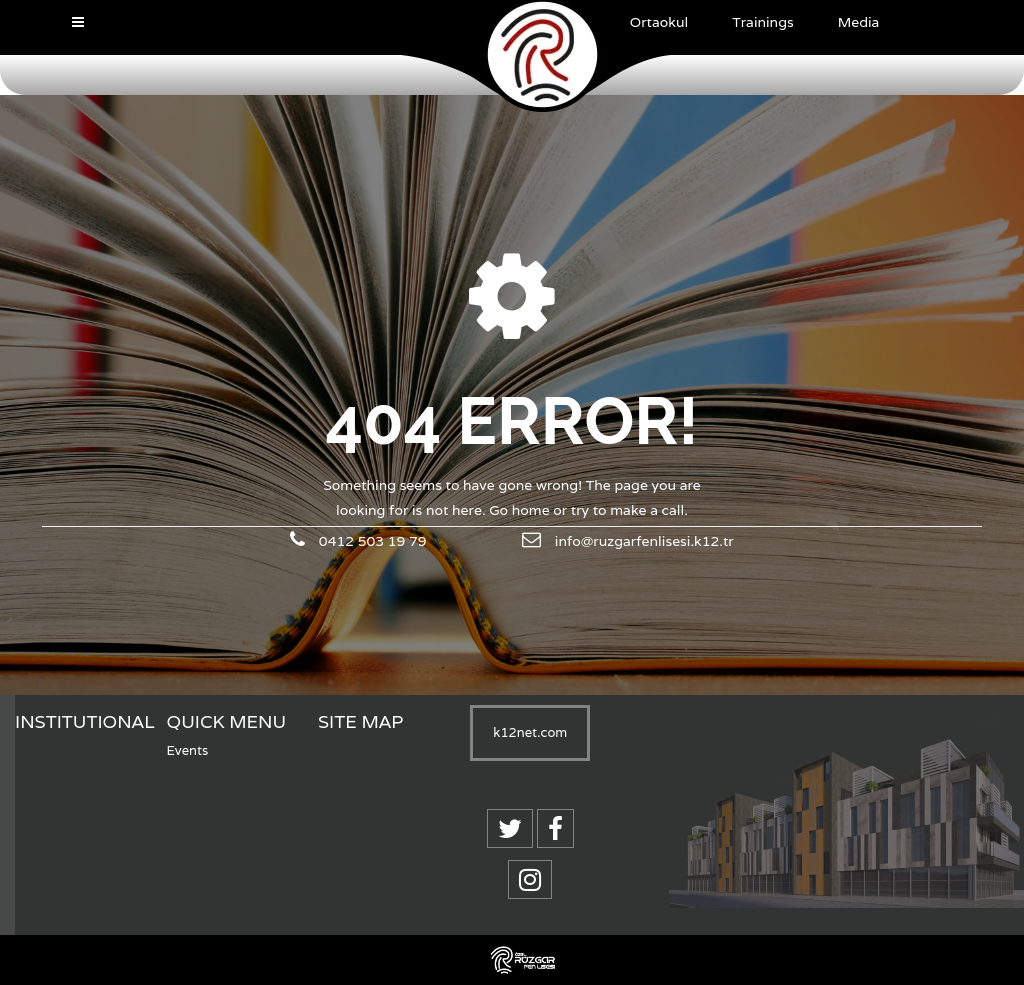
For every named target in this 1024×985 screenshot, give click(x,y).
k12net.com (530, 732)
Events (188, 750)
